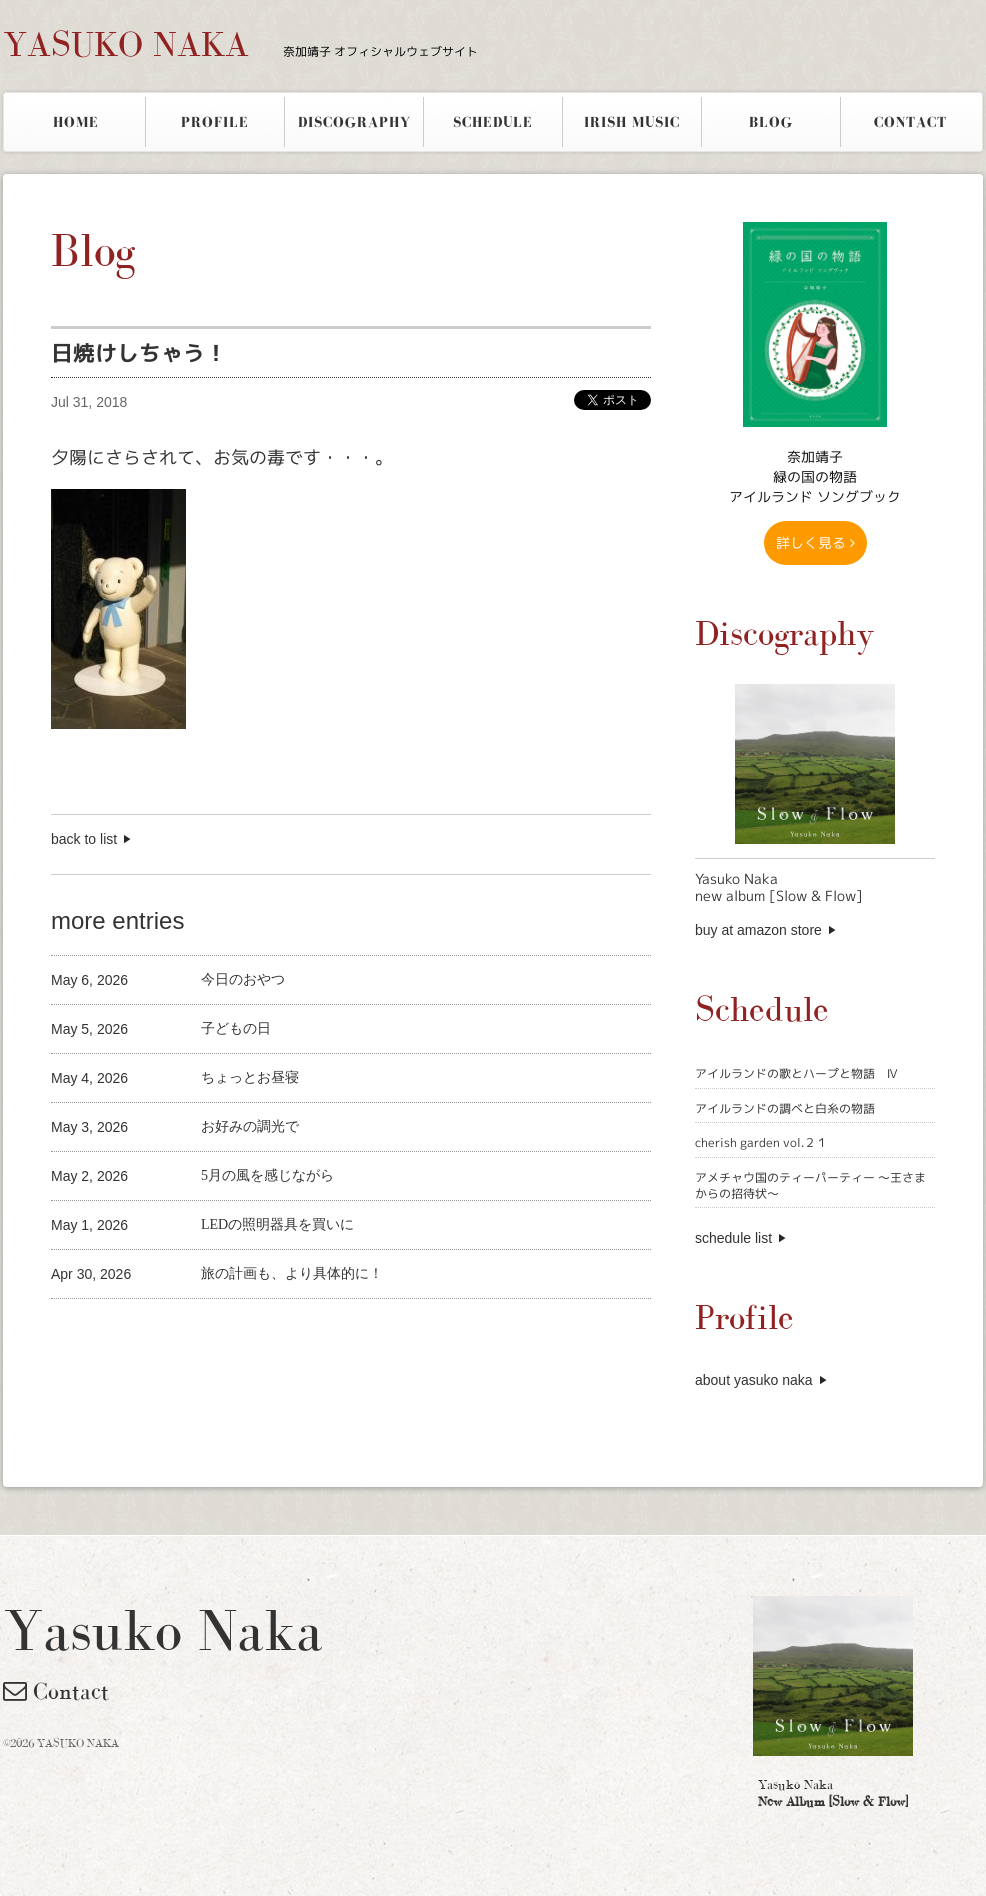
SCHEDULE (493, 122)
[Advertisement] (285, 1332)
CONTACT (910, 122)
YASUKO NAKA (240, 44)
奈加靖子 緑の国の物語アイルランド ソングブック (815, 476)
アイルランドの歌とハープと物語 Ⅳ (796, 1073)
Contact (56, 1691)
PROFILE (215, 122)
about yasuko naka (754, 1380)
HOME (76, 122)
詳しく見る (815, 542)
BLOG (771, 122)
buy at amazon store (758, 930)
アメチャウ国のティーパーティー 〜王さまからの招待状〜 (810, 1185)
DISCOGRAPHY (354, 122)
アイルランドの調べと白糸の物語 (785, 1108)
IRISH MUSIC (632, 122)
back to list (84, 839)
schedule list (733, 1238)
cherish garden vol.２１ (761, 1142)
